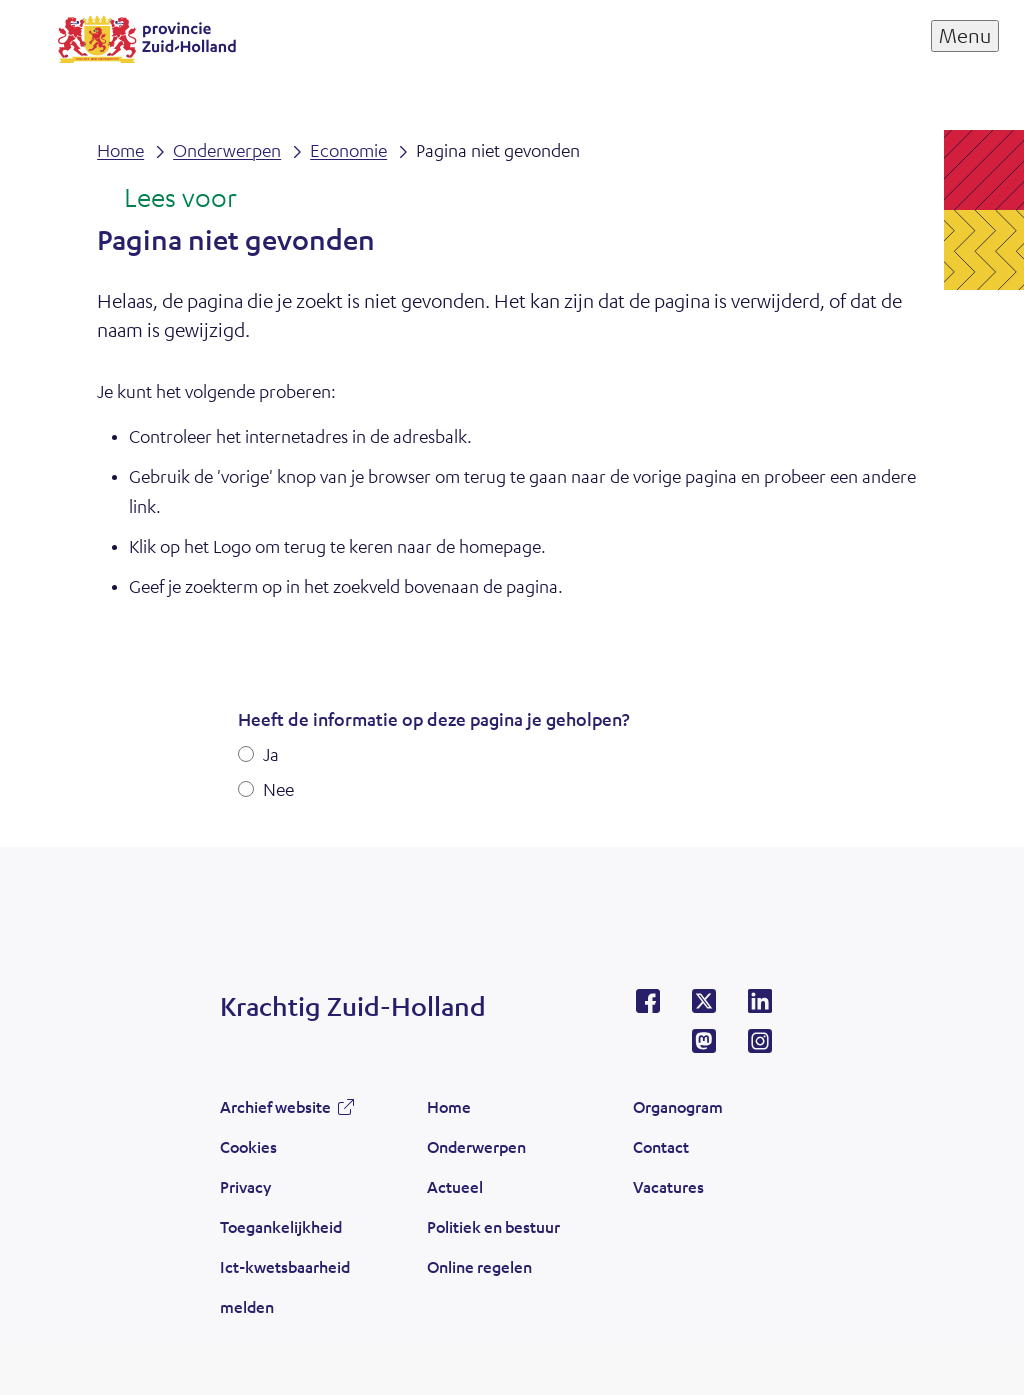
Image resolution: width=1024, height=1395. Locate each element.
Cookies (248, 1146)
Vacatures (668, 1186)
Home (449, 1106)
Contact (661, 1146)
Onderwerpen (476, 1146)
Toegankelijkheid (281, 1226)
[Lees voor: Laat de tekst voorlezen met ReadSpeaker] (166, 199)
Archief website (275, 1106)
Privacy (245, 1186)
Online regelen (479, 1266)
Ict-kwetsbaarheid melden (285, 1286)
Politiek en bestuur (493, 1226)
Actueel (455, 1186)
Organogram (678, 1106)
